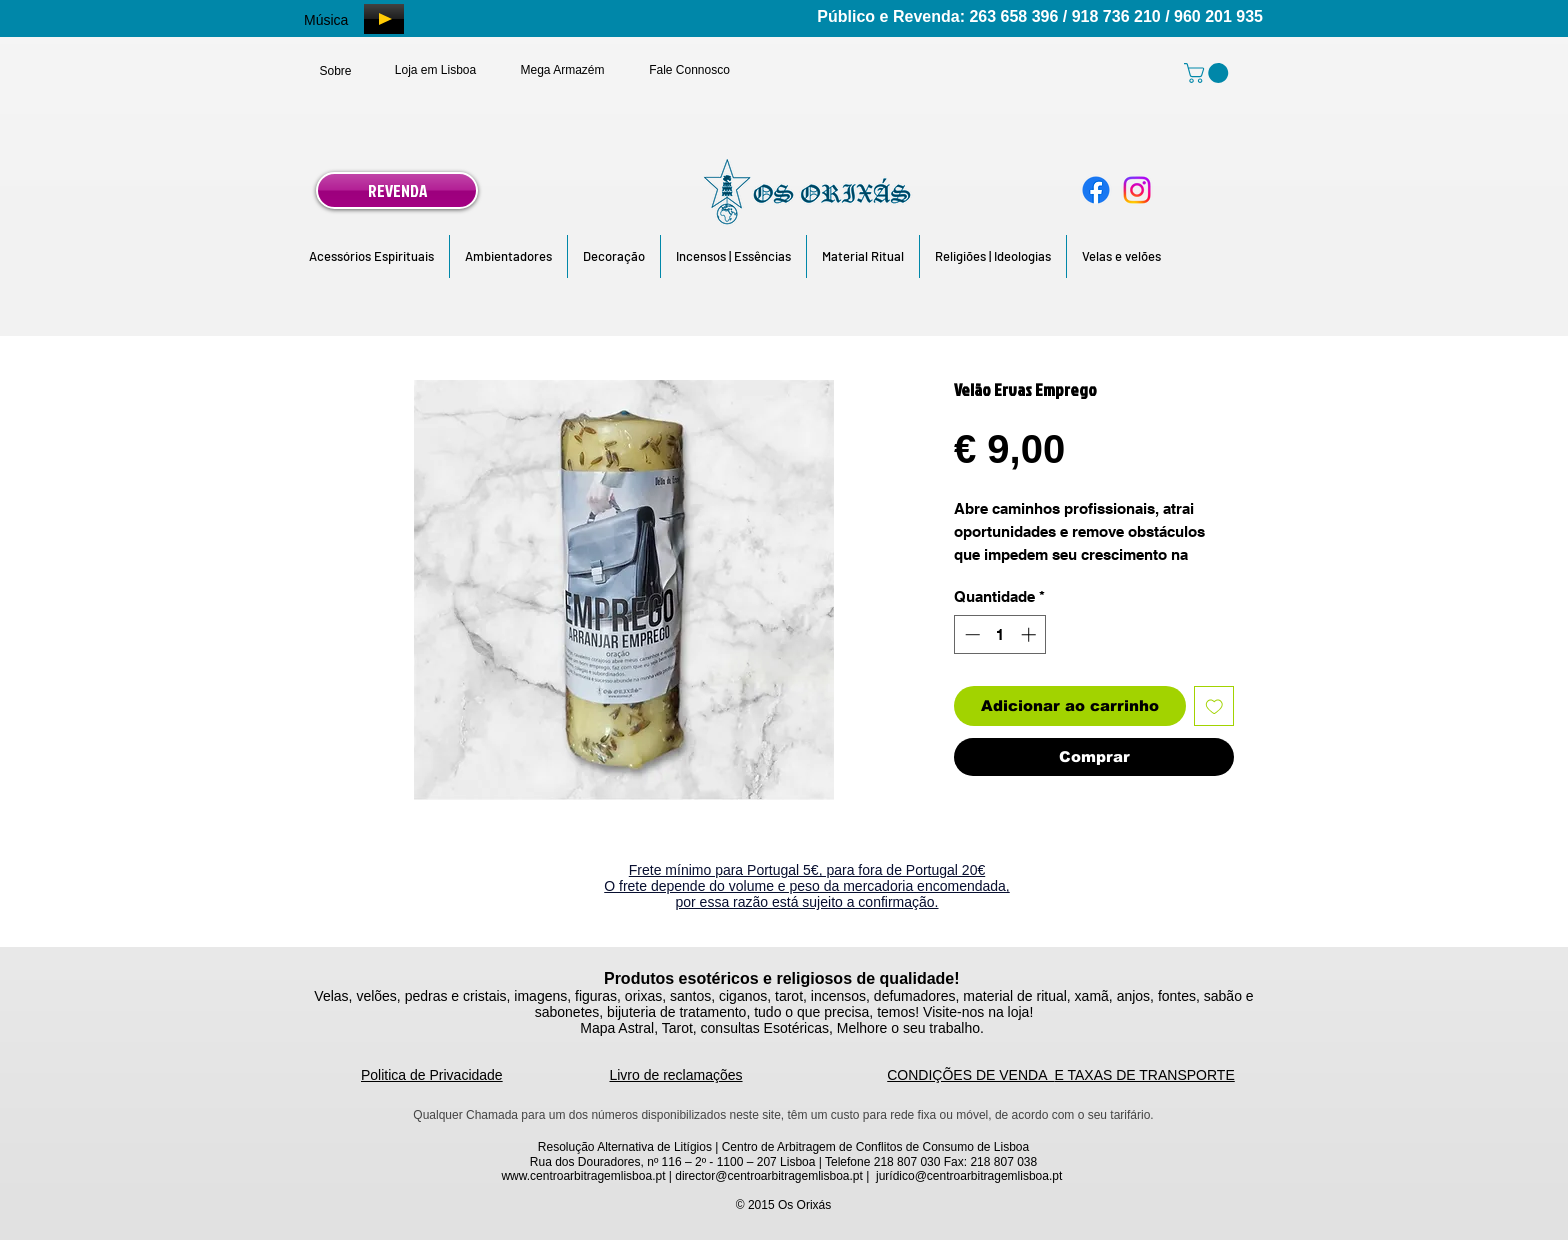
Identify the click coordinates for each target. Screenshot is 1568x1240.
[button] (371, 256)
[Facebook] (1096, 190)
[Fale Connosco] (689, 70)
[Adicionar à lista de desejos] (1214, 706)
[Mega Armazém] (562, 70)
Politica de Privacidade (432, 1075)
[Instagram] (1137, 190)
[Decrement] (970, 634)
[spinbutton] (1000, 634)
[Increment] (1030, 634)
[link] (1208, 73)
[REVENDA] (397, 190)
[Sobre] (335, 71)
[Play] (384, 19)
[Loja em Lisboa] (435, 70)
